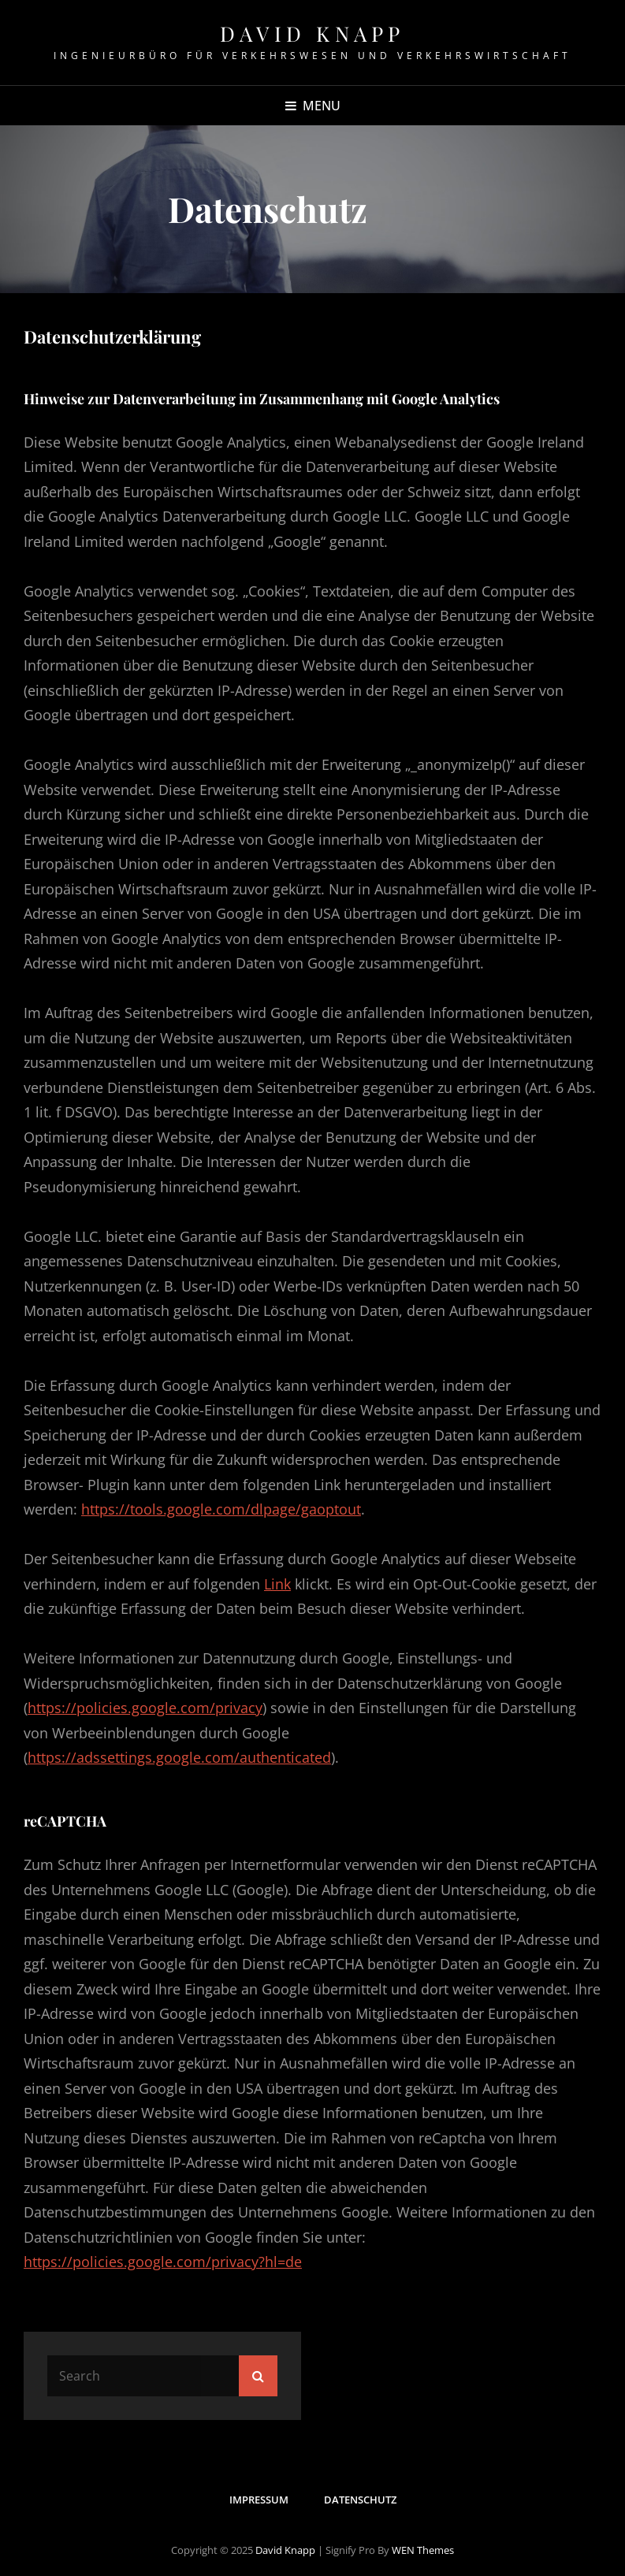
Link (277, 1583)
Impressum (258, 2499)
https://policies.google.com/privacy (145, 1707)
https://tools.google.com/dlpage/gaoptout (221, 1509)
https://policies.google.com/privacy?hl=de (163, 2261)
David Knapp (312, 33)
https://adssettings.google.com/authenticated (179, 1757)
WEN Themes (423, 2550)
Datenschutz (360, 2499)
